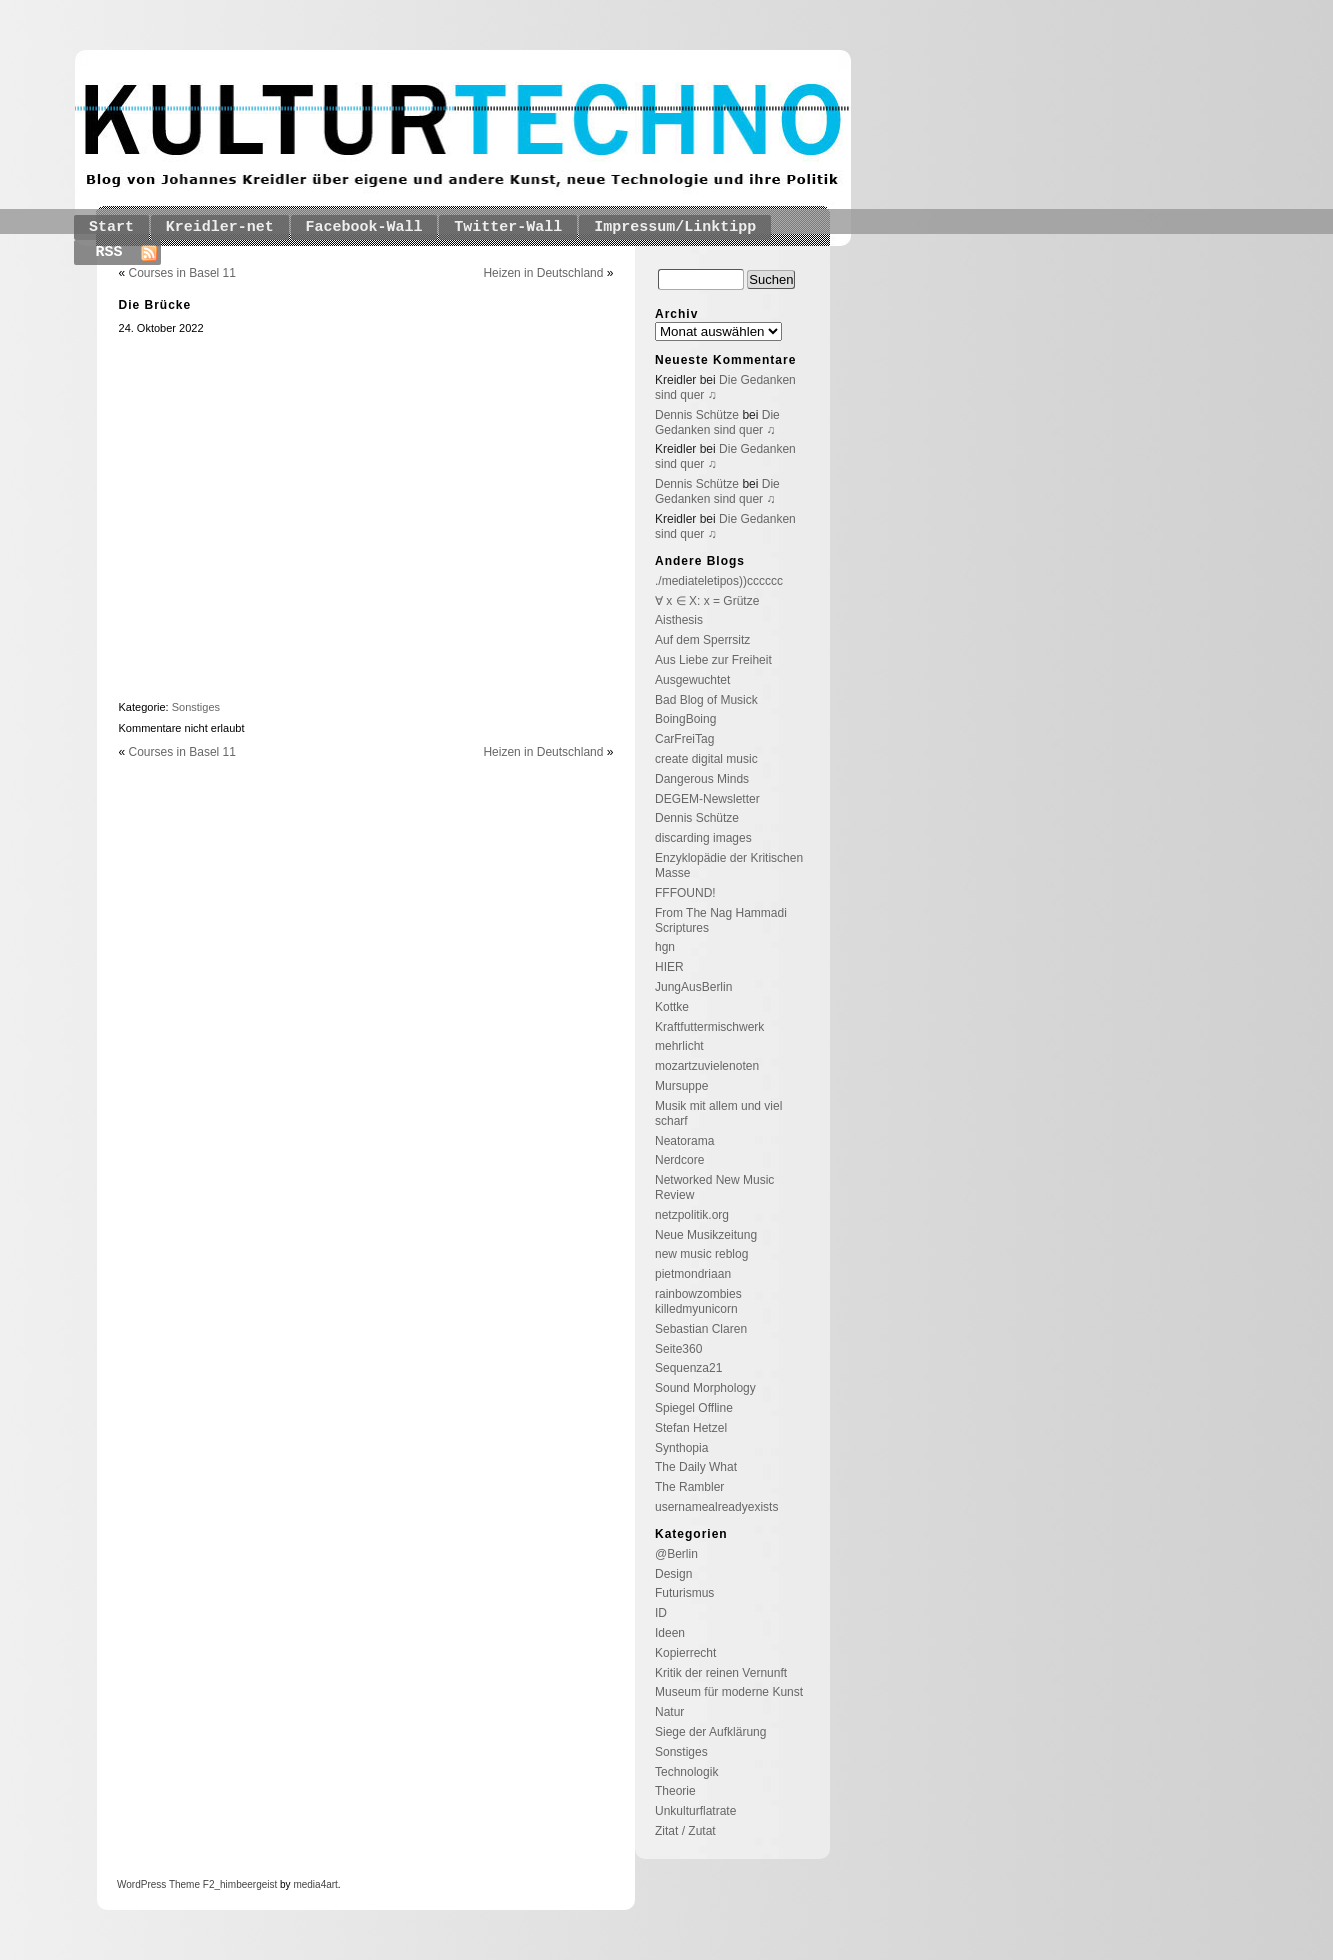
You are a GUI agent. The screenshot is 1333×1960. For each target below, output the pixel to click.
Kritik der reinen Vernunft (721, 1673)
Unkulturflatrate (695, 1811)
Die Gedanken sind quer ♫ (717, 422)
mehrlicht (679, 1046)
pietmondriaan (693, 1274)
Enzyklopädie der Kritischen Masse (729, 865)
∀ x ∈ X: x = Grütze (707, 601)
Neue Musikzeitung (706, 1235)
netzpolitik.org (692, 1215)
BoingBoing (685, 719)
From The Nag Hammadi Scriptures (721, 920)
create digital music (706, 759)
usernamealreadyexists (716, 1507)
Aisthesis (679, 620)
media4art (315, 1884)
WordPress (141, 1884)
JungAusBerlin (693, 987)
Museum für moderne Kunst (729, 1692)
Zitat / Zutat (685, 1831)
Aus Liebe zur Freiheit (713, 660)
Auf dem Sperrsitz (702, 640)
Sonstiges (196, 707)
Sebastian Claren (701, 1329)
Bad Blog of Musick (706, 700)
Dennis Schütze (697, 415)
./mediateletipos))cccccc (719, 581)
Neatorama (684, 1141)
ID (661, 1613)
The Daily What (696, 1467)
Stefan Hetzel (691, 1428)
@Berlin (676, 1554)
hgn (665, 947)
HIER (669, 967)
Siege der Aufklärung (710, 1732)
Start (111, 227)
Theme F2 (190, 1884)
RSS (109, 252)
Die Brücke (155, 305)
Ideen (670, 1633)
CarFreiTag (684, 739)
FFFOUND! (685, 893)
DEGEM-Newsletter (707, 799)
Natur (669, 1712)
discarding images (703, 838)
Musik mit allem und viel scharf (718, 1113)
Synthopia (681, 1448)
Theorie (675, 1791)
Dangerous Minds (702, 779)
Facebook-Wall (364, 227)
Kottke (672, 1007)
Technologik (686, 1772)
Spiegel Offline (694, 1408)
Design (673, 1574)
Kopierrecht (685, 1653)
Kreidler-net (220, 227)
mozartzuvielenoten (707, 1066)
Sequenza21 (688, 1368)
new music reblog (701, 1254)
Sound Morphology (705, 1388)
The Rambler (689, 1487)
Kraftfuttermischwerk (709, 1027)
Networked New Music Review (714, 1187)
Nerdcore (679, 1160)
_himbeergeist (245, 1884)
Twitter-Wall (508, 227)
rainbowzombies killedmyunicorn (698, 1301)
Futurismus (684, 1593)
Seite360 (678, 1349)
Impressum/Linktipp (675, 227)
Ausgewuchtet (692, 680)
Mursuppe (681, 1086)
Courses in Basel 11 (182, 273)
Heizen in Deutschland (543, 273)
